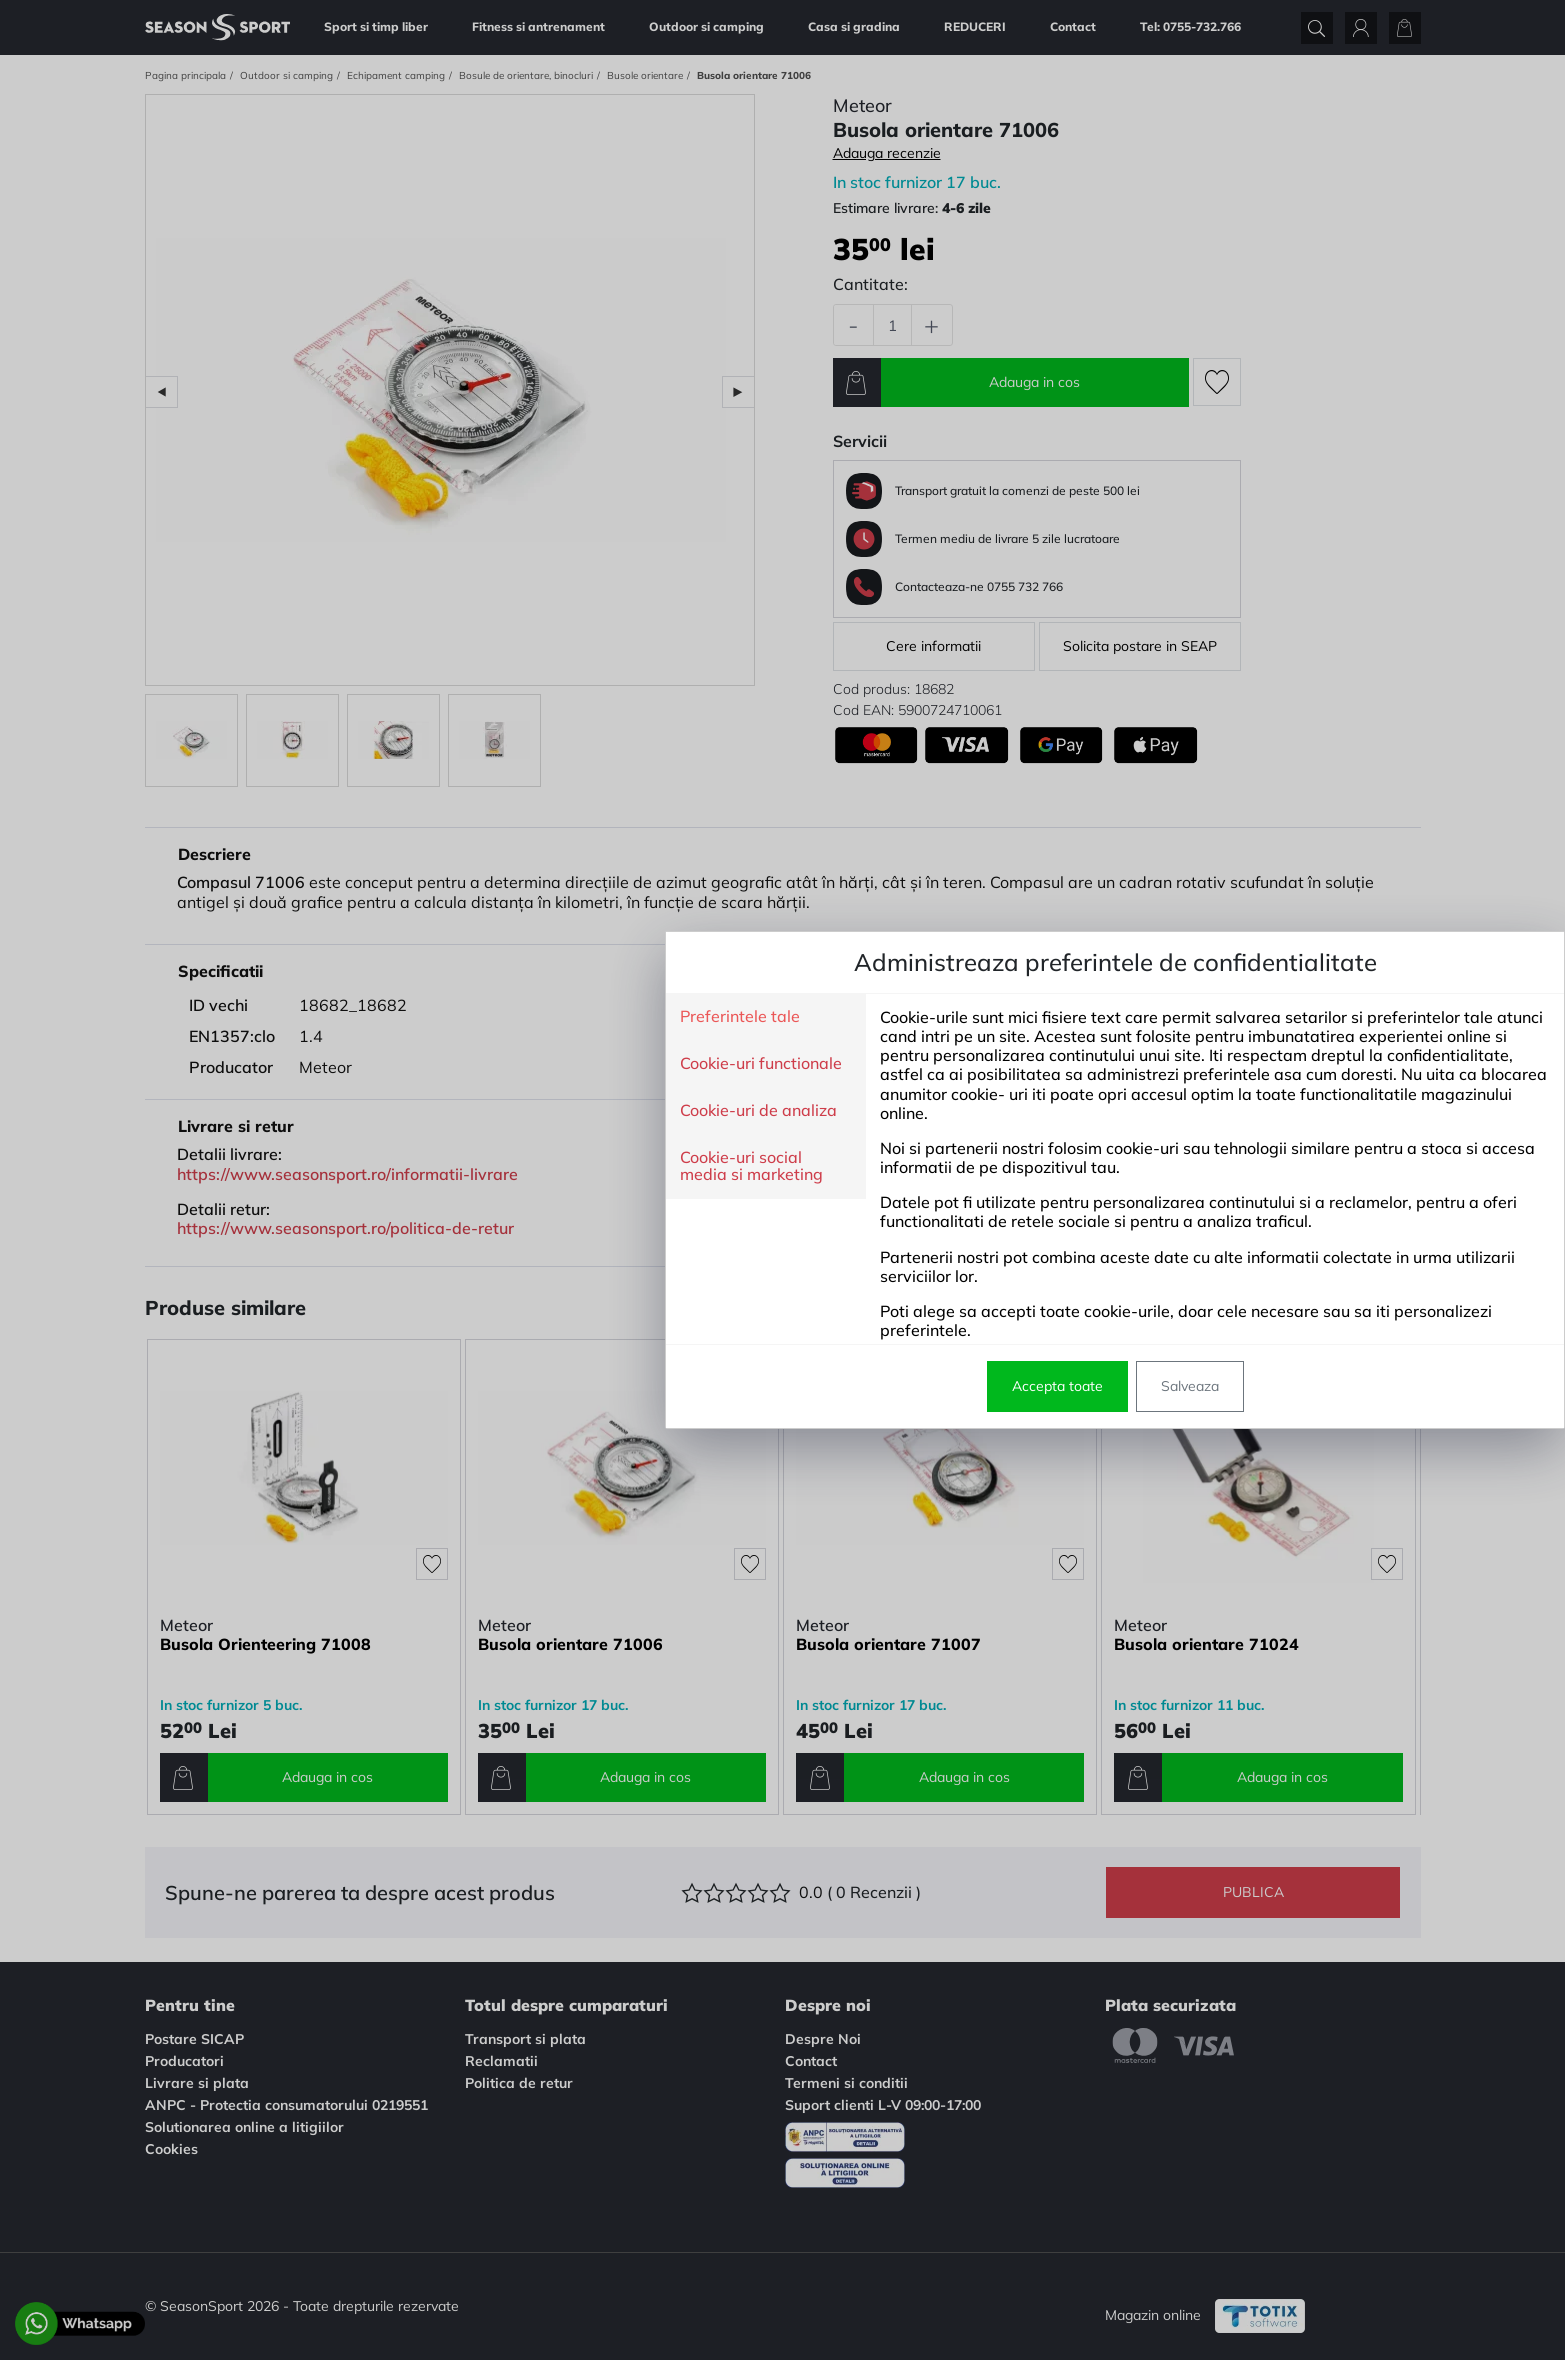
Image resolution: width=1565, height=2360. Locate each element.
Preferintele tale (407, 1017)
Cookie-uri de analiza (425, 1111)
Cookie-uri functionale (428, 1064)
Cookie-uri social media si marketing (418, 1166)
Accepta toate (724, 1386)
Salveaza (857, 1386)
